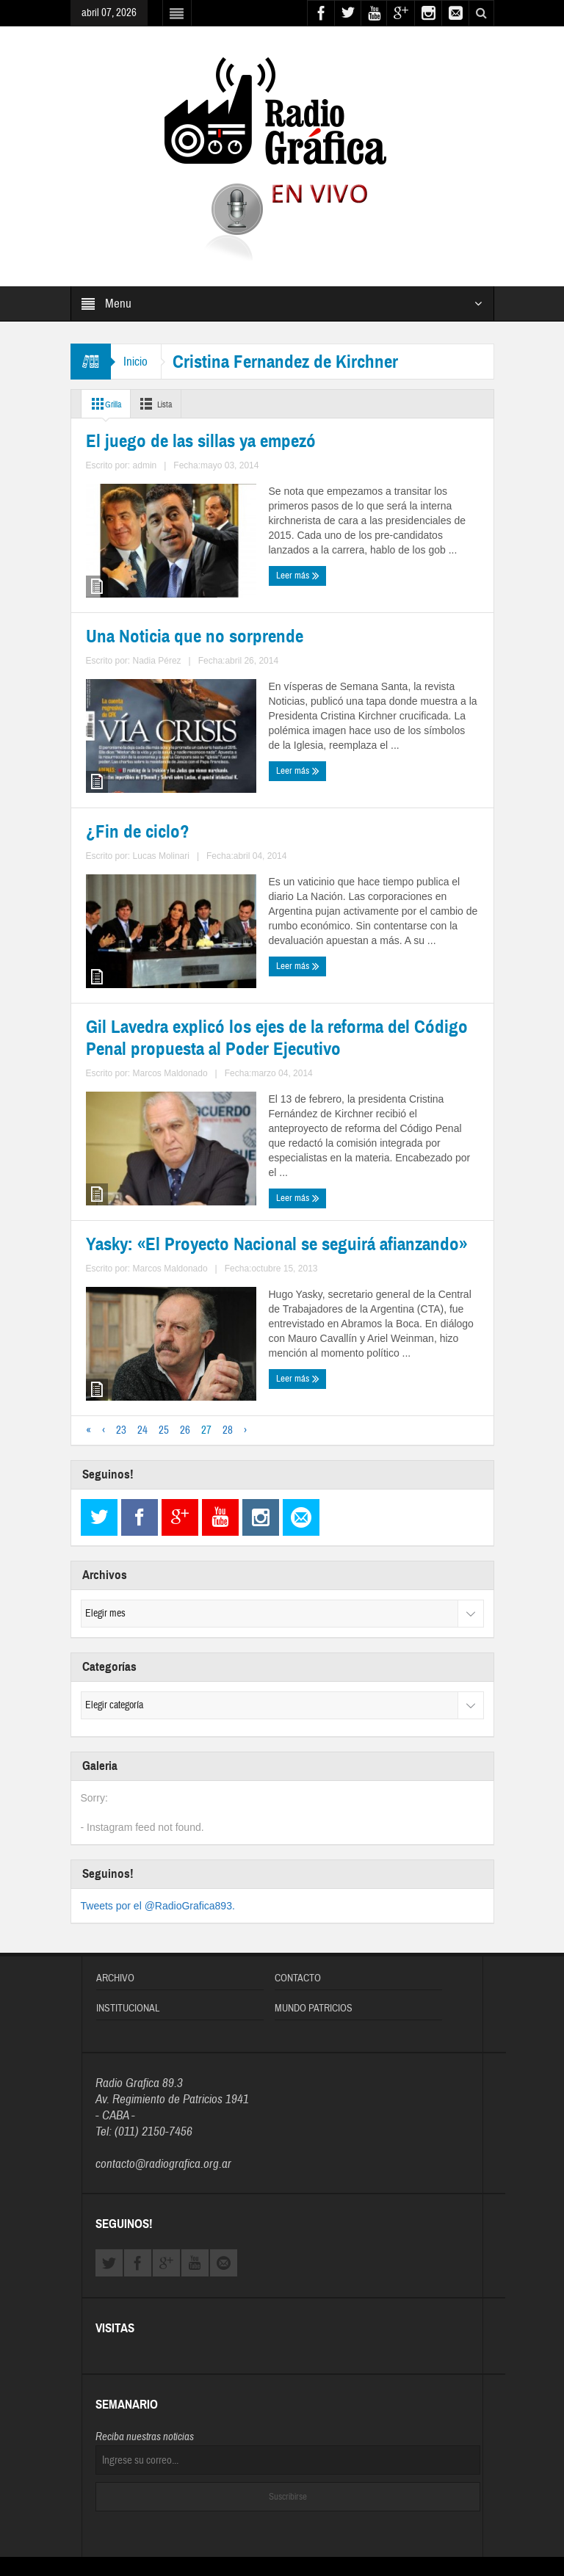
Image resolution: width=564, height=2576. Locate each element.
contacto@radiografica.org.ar (163, 2069)
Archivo (115, 1883)
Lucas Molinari (181, 935)
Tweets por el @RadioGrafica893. (158, 1811)
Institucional (127, 1913)
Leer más (111, 678)
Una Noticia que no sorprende (376, 573)
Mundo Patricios (313, 1913)
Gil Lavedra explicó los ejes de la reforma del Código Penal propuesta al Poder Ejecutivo (383, 875)
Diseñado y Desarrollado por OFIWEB (282, 2488)
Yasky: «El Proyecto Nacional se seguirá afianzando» (170, 1184)
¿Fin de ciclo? (121, 857)
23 (121, 1336)
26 (185, 1336)
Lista (166, 404)
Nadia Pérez (388, 652)
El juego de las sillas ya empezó (170, 573)
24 (142, 1336)
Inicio (138, 361)
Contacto (298, 1883)
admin (170, 652)
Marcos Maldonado (409, 970)
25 (164, 1336)
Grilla (107, 404)
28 (228, 1336)
